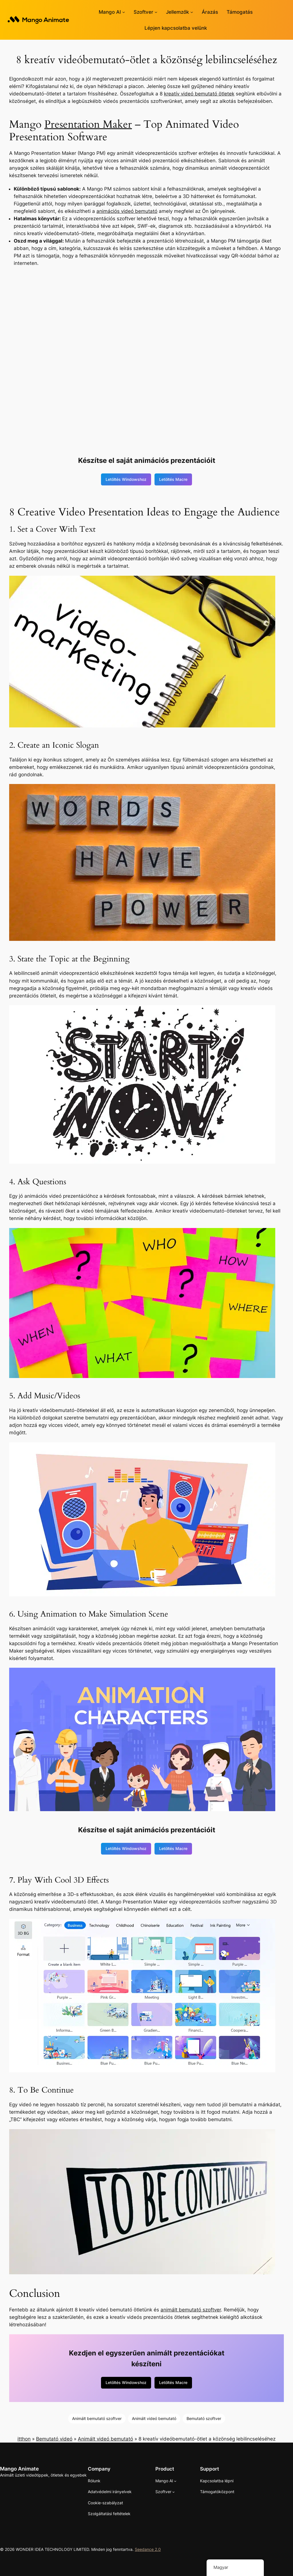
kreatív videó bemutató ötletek (199, 94)
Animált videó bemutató (154, 2418)
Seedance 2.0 (148, 2549)
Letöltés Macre (173, 479)
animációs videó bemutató (126, 211)
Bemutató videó (54, 2439)
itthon (24, 2439)
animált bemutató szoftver (191, 2310)
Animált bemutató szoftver (97, 2418)
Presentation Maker (88, 124)
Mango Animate (19, 2469)
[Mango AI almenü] (123, 12)
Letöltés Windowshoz (126, 479)
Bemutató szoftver (204, 2418)
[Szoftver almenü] (156, 12)
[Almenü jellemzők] (191, 12)
